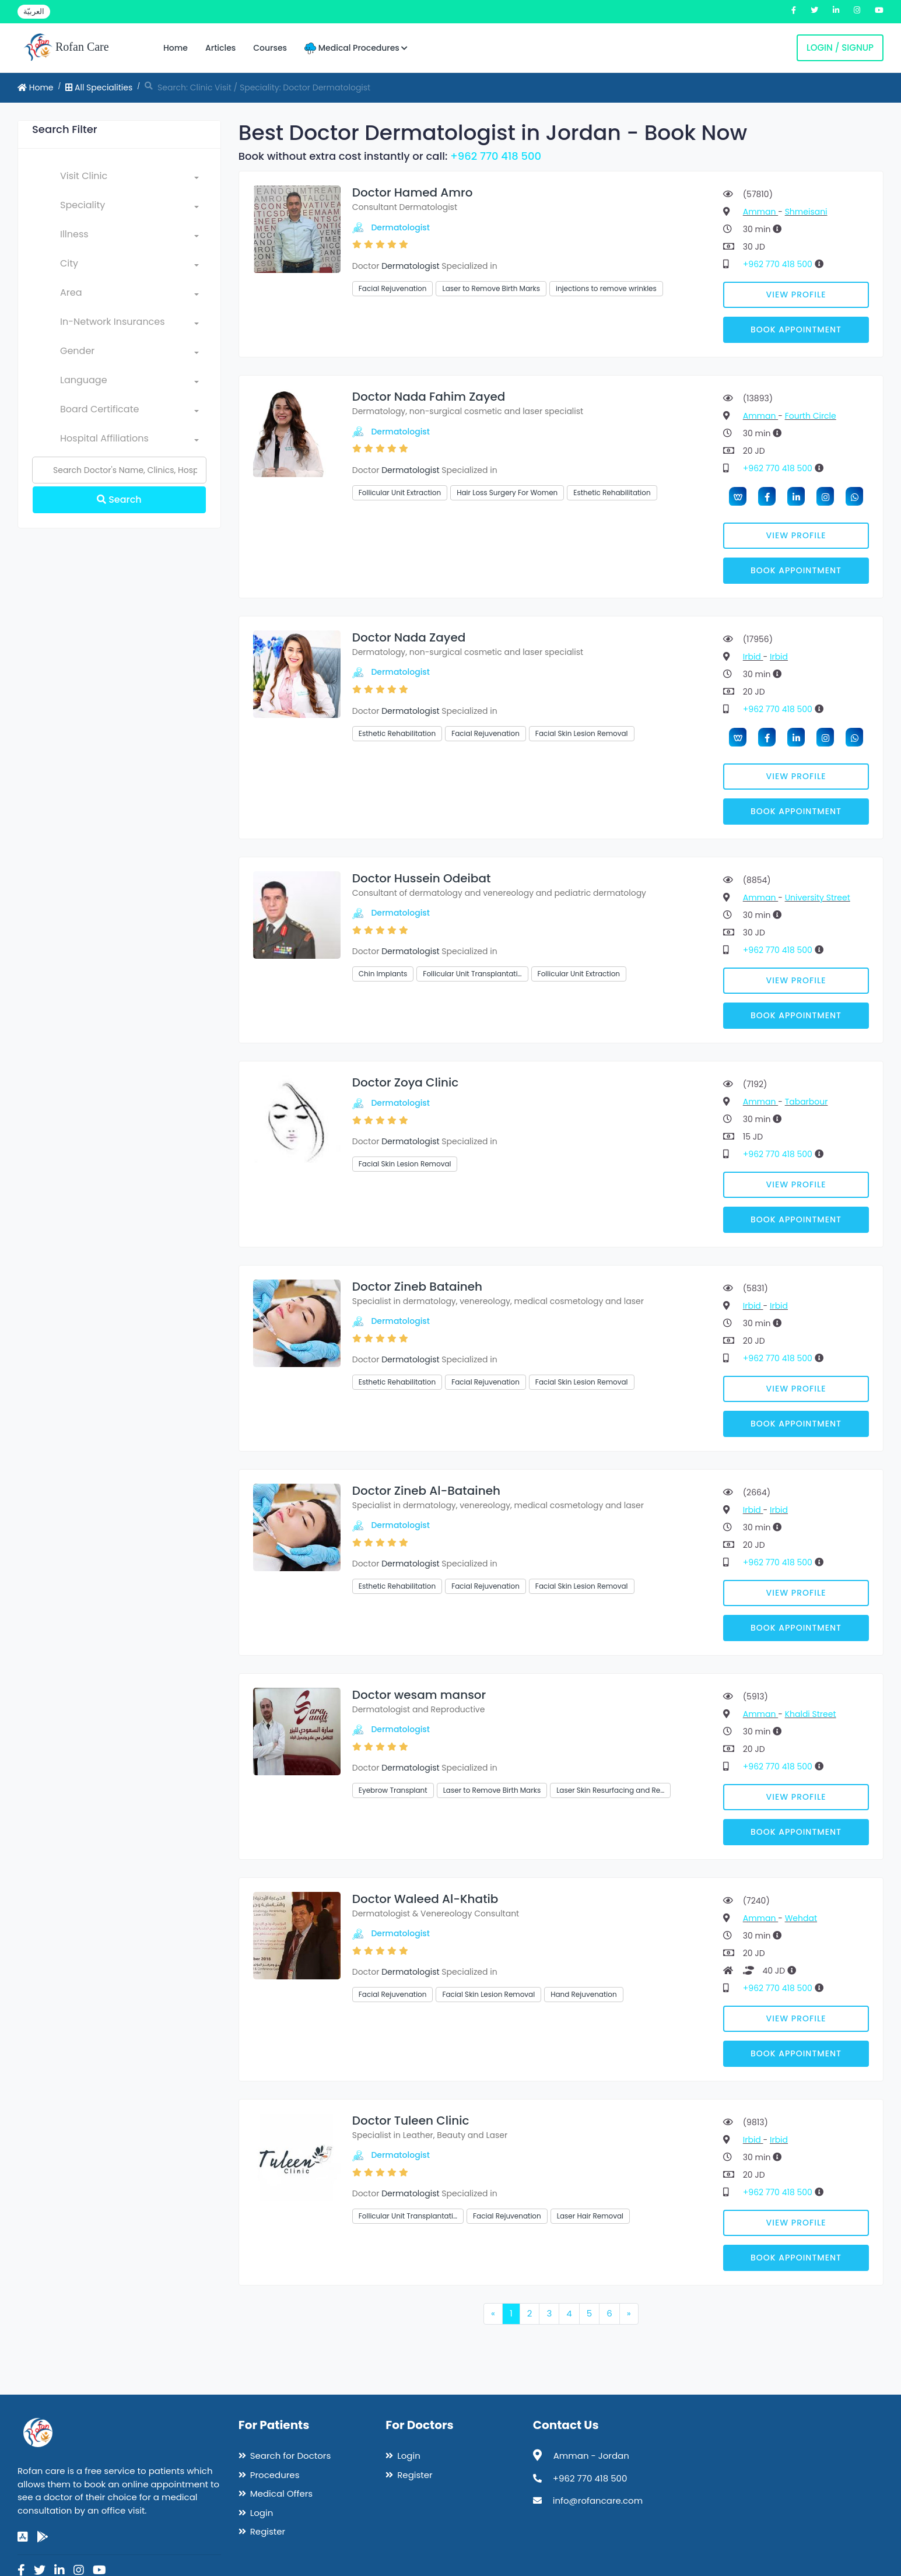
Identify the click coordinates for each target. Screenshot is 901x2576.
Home (175, 48)
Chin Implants (383, 974)
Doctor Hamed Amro (412, 192)
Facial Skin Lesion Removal (581, 733)
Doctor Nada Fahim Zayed (429, 396)
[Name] (119, 470)
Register (267, 2531)
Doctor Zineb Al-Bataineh (426, 1490)
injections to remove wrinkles (606, 288)
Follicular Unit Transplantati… (472, 974)
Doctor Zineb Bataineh (417, 1286)
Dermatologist (400, 227)
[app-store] (22, 2537)
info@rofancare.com (598, 2500)
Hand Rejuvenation (583, 1994)
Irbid (753, 657)
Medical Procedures (356, 48)
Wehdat (801, 1918)
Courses (270, 48)
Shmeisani (806, 212)
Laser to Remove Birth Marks (491, 288)
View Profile (796, 294)
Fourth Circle (810, 416)
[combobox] (129, 178)
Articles (220, 48)
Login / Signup (840, 47)
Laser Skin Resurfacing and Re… (610, 1790)
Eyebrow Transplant (393, 1790)
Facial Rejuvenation (393, 288)
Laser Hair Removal (590, 2216)
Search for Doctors (290, 2455)
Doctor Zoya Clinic (405, 1082)
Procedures (275, 2475)
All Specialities (98, 87)
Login (262, 2513)
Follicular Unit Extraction (400, 492)
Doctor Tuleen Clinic (410, 2120)
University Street (817, 897)
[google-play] (42, 2537)
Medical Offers (281, 2493)
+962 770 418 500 (495, 156)
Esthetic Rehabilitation (611, 492)
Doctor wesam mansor (419, 1695)
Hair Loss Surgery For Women (507, 492)
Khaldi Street (810, 1714)
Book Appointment (796, 329)
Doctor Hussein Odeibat (421, 878)
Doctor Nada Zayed (409, 637)
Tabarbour (806, 1101)
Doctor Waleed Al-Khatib (425, 1899)
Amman (760, 212)
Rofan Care (66, 47)
